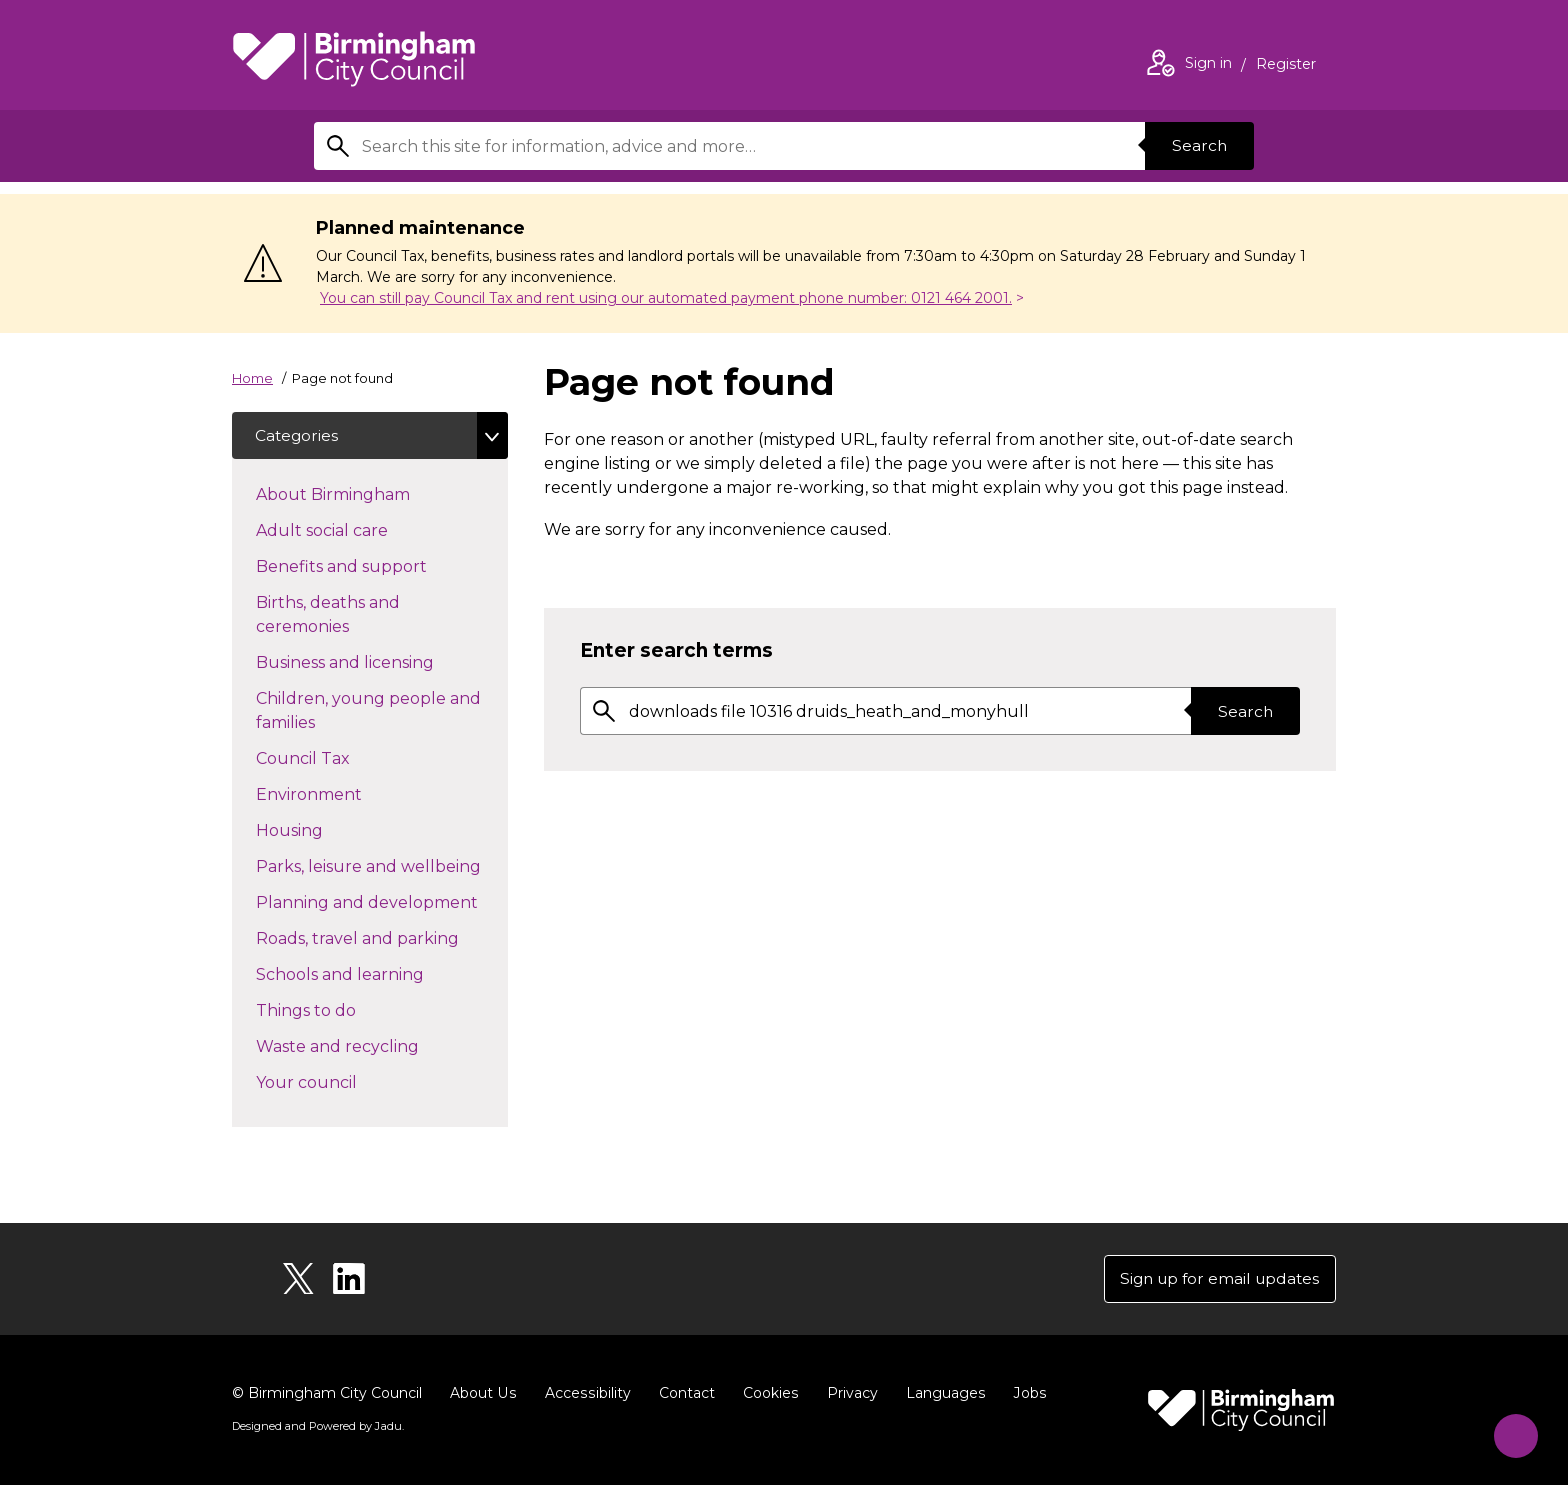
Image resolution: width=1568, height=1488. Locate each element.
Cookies (766, 1396)
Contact (683, 1396)
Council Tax (338, 758)
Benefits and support (377, 566)
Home (252, 378)
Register (1286, 66)
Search (1198, 145)
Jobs (1024, 1396)
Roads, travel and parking (382, 938)
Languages (940, 1396)
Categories (298, 435)
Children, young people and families (368, 711)
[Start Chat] (1510, 1430)
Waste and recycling (373, 1046)
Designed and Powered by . (317, 1429)
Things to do (341, 1010)
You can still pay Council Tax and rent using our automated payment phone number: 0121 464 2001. (666, 298)
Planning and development (382, 902)
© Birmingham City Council (327, 1396)
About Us (482, 1396)
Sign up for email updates (1215, 1280)
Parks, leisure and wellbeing (382, 866)
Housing (325, 830)
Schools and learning (375, 974)
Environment (344, 794)
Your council (342, 1082)
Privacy (847, 1396)
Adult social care (357, 530)
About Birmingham (368, 494)
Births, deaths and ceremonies (338, 615)
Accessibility (585, 1396)
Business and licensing (380, 662)
